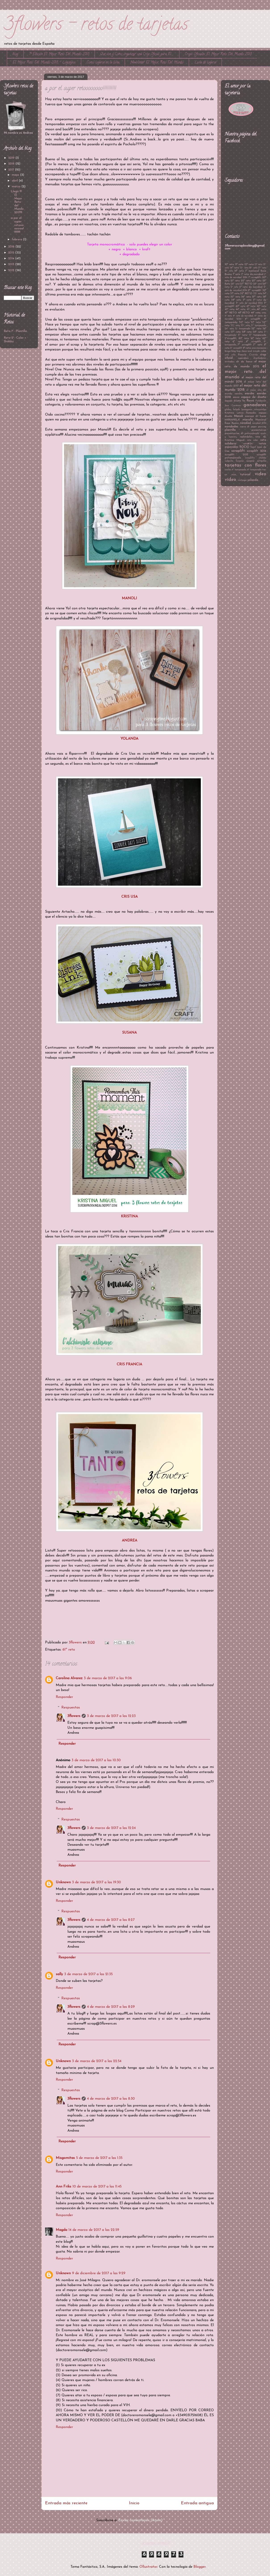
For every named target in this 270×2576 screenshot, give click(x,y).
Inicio (134, 2503)
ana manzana (259, 348)
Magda (61, 2230)
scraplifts (250, 458)
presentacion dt (234, 433)
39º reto (236, 300)
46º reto (261, 309)
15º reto (244, 268)
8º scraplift (236, 348)
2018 (11, 163)
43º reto (229, 309)
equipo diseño (233, 400)
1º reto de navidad (252, 274)
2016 (11, 246)
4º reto (228, 316)
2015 (11, 252)
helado (236, 409)
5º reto (242, 335)
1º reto (236, 274)
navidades (231, 426)
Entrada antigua (197, 2503)
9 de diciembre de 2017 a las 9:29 (98, 2273)
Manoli (238, 416)
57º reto (235, 332)
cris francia (238, 354)
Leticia (240, 413)
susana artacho (256, 461)
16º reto (253, 268)
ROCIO (244, 447)
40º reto (240, 306)
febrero (17, 239)
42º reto (261, 306)
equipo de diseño (253, 397)
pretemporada (252, 433)
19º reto (239, 271)
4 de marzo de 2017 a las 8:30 (111, 2099)
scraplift (238, 451)
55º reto (256, 328)
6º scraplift (253, 341)
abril (15, 180)
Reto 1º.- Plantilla (15, 331)
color (263, 351)
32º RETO (246, 293)
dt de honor (244, 361)
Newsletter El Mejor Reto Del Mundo (156, 62)
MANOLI (129, 598)
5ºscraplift (231, 338)
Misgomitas (65, 2158)
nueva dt (245, 427)
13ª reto (258, 264)
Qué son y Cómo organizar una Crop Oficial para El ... (137, 54)
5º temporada (257, 335)
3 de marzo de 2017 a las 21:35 (88, 1974)
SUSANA (129, 1033)
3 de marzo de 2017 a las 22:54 (96, 2061)
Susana (240, 461)
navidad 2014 (259, 423)
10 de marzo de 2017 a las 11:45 (97, 2186)
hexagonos (246, 409)
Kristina (229, 413)
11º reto (239, 264)
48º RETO (244, 312)
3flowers (73, 1716)
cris (227, 354)
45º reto (251, 309)
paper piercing (258, 427)
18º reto (229, 271)
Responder (64, 1697)
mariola (248, 419)
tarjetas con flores (245, 465)
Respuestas (70, 1707)
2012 (11, 270)
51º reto (256, 322)
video (260, 474)
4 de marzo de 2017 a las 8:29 (111, 2007)
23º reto (256, 280)
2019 (11, 157)
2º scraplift (254, 290)
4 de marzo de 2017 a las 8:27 (111, 1920)
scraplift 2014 (256, 451)
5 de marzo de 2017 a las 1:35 (99, 2158)
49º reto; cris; (258, 312)
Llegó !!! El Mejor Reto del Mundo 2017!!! (17, 202)
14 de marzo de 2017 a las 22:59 (94, 2230)
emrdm (249, 393)
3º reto (247, 300)
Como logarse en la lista (103, 62)
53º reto (235, 325)
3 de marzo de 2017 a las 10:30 (96, 1760)
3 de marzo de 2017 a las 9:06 (108, 1678)
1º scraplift (254, 277)
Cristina (253, 355)
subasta (229, 461)
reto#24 (247, 443)
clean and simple (251, 351)
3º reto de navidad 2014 (249, 303)
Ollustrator (148, 2567)
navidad (245, 423)
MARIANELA (232, 419)
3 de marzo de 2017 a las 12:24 (111, 1828)
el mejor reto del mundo (245, 372)
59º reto (257, 332)
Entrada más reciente (66, 2503)
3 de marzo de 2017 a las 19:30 (96, 1882)
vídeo (230, 479)
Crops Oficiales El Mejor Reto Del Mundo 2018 (218, 54)
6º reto (238, 341)
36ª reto (246, 297)
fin (244, 400)
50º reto (244, 322)
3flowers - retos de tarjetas (96, 26)
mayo (16, 174)
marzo (16, 186)
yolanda (252, 480)
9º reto (247, 348)
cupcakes (243, 358)
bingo (228, 351)
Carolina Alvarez (69, 1678)
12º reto (248, 264)
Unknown (63, 1882)
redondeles (246, 436)
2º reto (234, 287)
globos (228, 409)
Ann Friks (63, 2186)
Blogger (199, 2567)
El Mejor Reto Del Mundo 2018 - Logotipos (44, 62)
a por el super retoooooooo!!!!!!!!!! (17, 225)
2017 (11, 169)
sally (59, 1974)
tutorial (245, 474)
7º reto (257, 344)
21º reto (235, 280)
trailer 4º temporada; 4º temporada (243, 470)
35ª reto (235, 297)
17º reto (262, 268)
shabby (262, 458)
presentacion (258, 430)
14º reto (234, 267)
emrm (236, 397)
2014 (11, 258)
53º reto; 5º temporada (253, 325)
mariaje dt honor (255, 416)
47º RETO (231, 312)
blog (15, 54)
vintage (242, 480)
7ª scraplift (244, 344)
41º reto (250, 306)
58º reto (246, 332)
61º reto (68, 1649)
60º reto (244, 338)
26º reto (235, 284)
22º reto (246, 280)
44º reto (240, 309)
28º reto (257, 284)
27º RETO (246, 284)
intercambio (260, 409)
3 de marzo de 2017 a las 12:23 (111, 1716)
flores (250, 400)
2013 (11, 264)
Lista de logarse (205, 62)
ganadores (254, 405)
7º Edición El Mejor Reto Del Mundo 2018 (59, 54)
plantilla (230, 430)
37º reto (256, 297)
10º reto (229, 264)
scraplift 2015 (236, 454)
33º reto (257, 293)
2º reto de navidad (251, 287)
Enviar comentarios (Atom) (140, 2520)
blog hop (236, 351)
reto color (252, 440)
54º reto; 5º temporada (237, 328)
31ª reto (234, 293)
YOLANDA (129, 739)
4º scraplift (252, 319)
